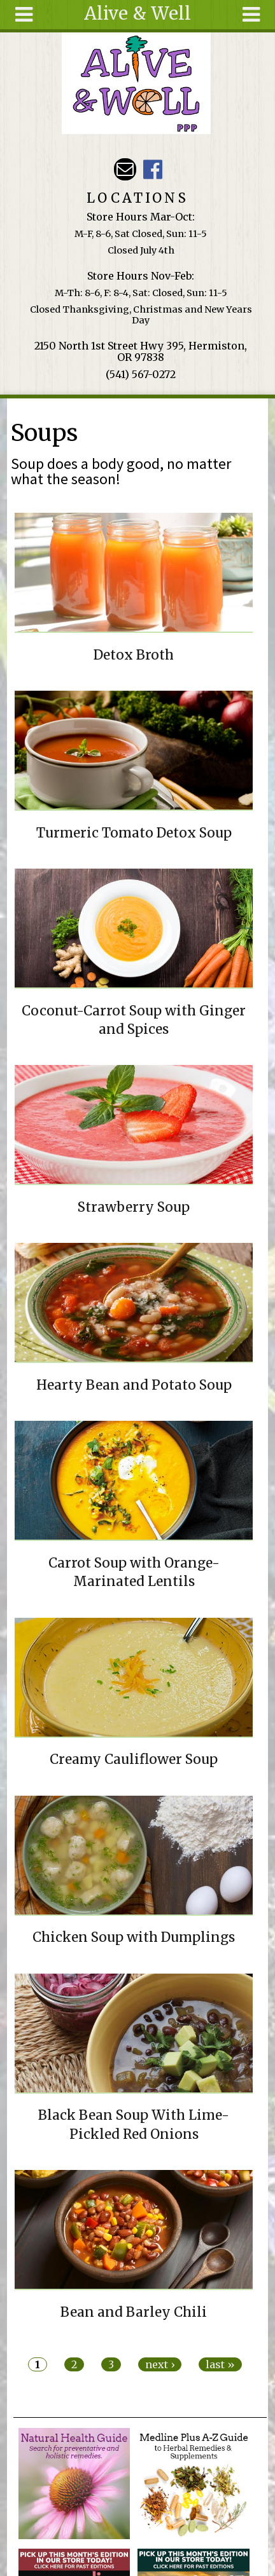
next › (159, 2364)
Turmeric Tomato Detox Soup (134, 833)
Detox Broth (134, 655)
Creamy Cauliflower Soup (134, 1759)
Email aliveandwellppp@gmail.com (125, 169)
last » (220, 2364)
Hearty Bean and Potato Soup (134, 1385)
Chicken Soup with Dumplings (133, 1937)
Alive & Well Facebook (152, 169)
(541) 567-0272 (141, 374)
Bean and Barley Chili (133, 2312)
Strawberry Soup (134, 1207)
